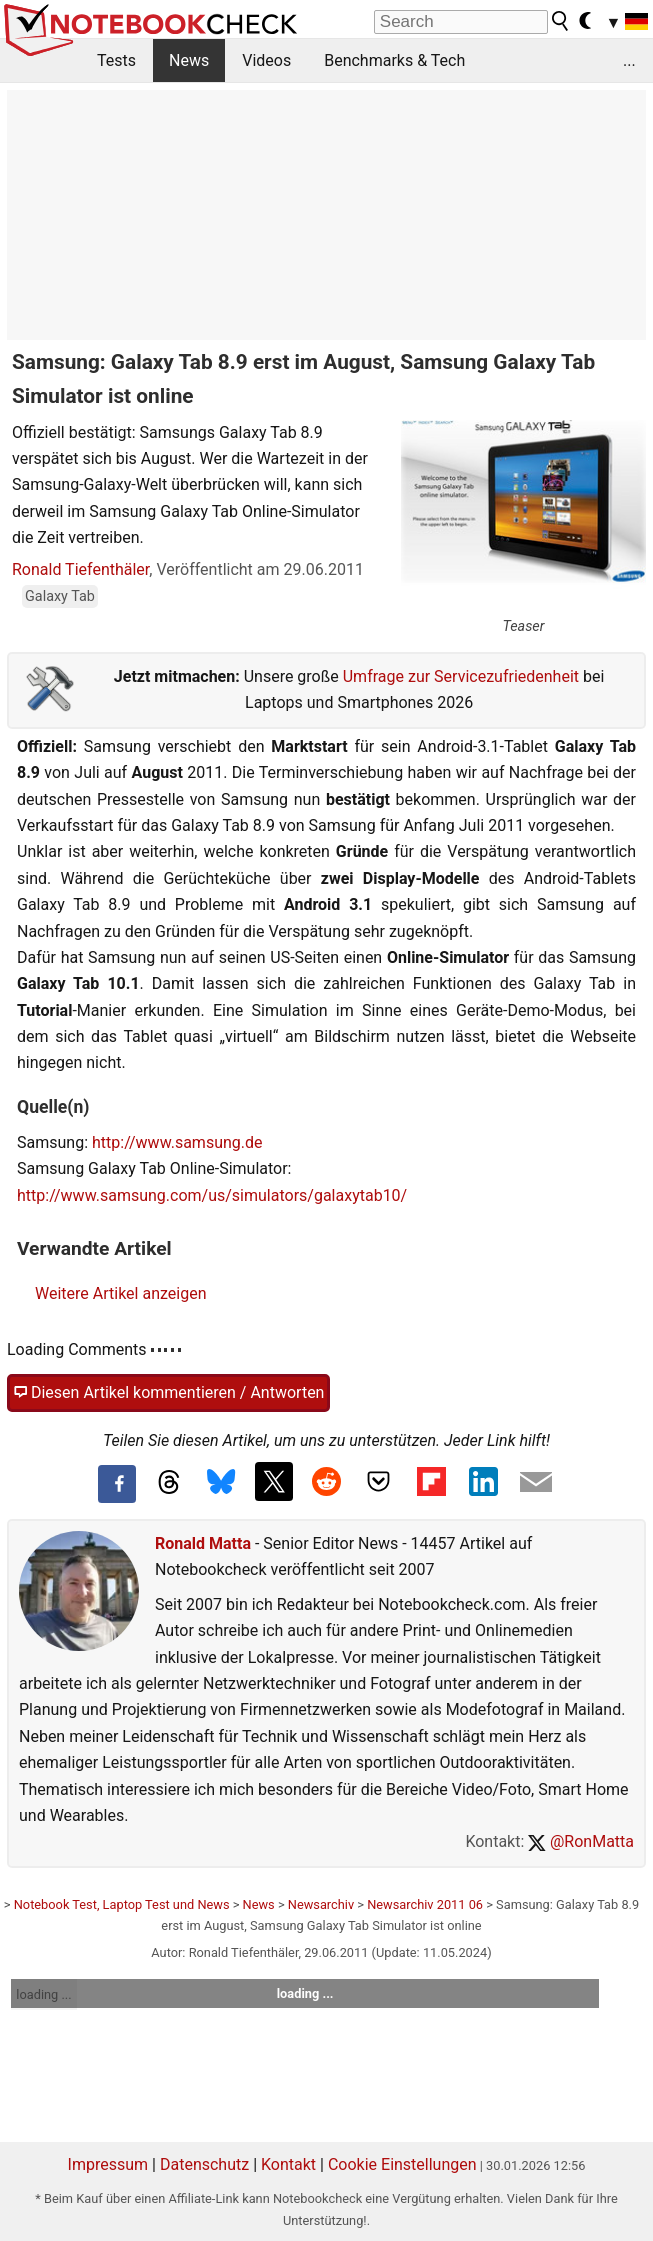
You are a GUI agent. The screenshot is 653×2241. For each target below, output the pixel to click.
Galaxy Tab (60, 596)
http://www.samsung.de (177, 1142)
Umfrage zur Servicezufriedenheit (461, 676)
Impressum (108, 2164)
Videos (266, 60)
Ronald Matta (203, 1543)
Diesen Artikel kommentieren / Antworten (168, 1393)
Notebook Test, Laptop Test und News (122, 1904)
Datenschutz (204, 2164)
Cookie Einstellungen (402, 2164)
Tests (116, 60)
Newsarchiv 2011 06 (425, 1904)
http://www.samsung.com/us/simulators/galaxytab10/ (212, 1195)
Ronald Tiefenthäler (80, 569)
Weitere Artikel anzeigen (120, 1293)
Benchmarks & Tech (394, 60)
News (189, 60)
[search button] (561, 21)
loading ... (43, 1994)
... (629, 60)
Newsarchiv (321, 1904)
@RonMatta (581, 1841)
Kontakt (288, 2164)
